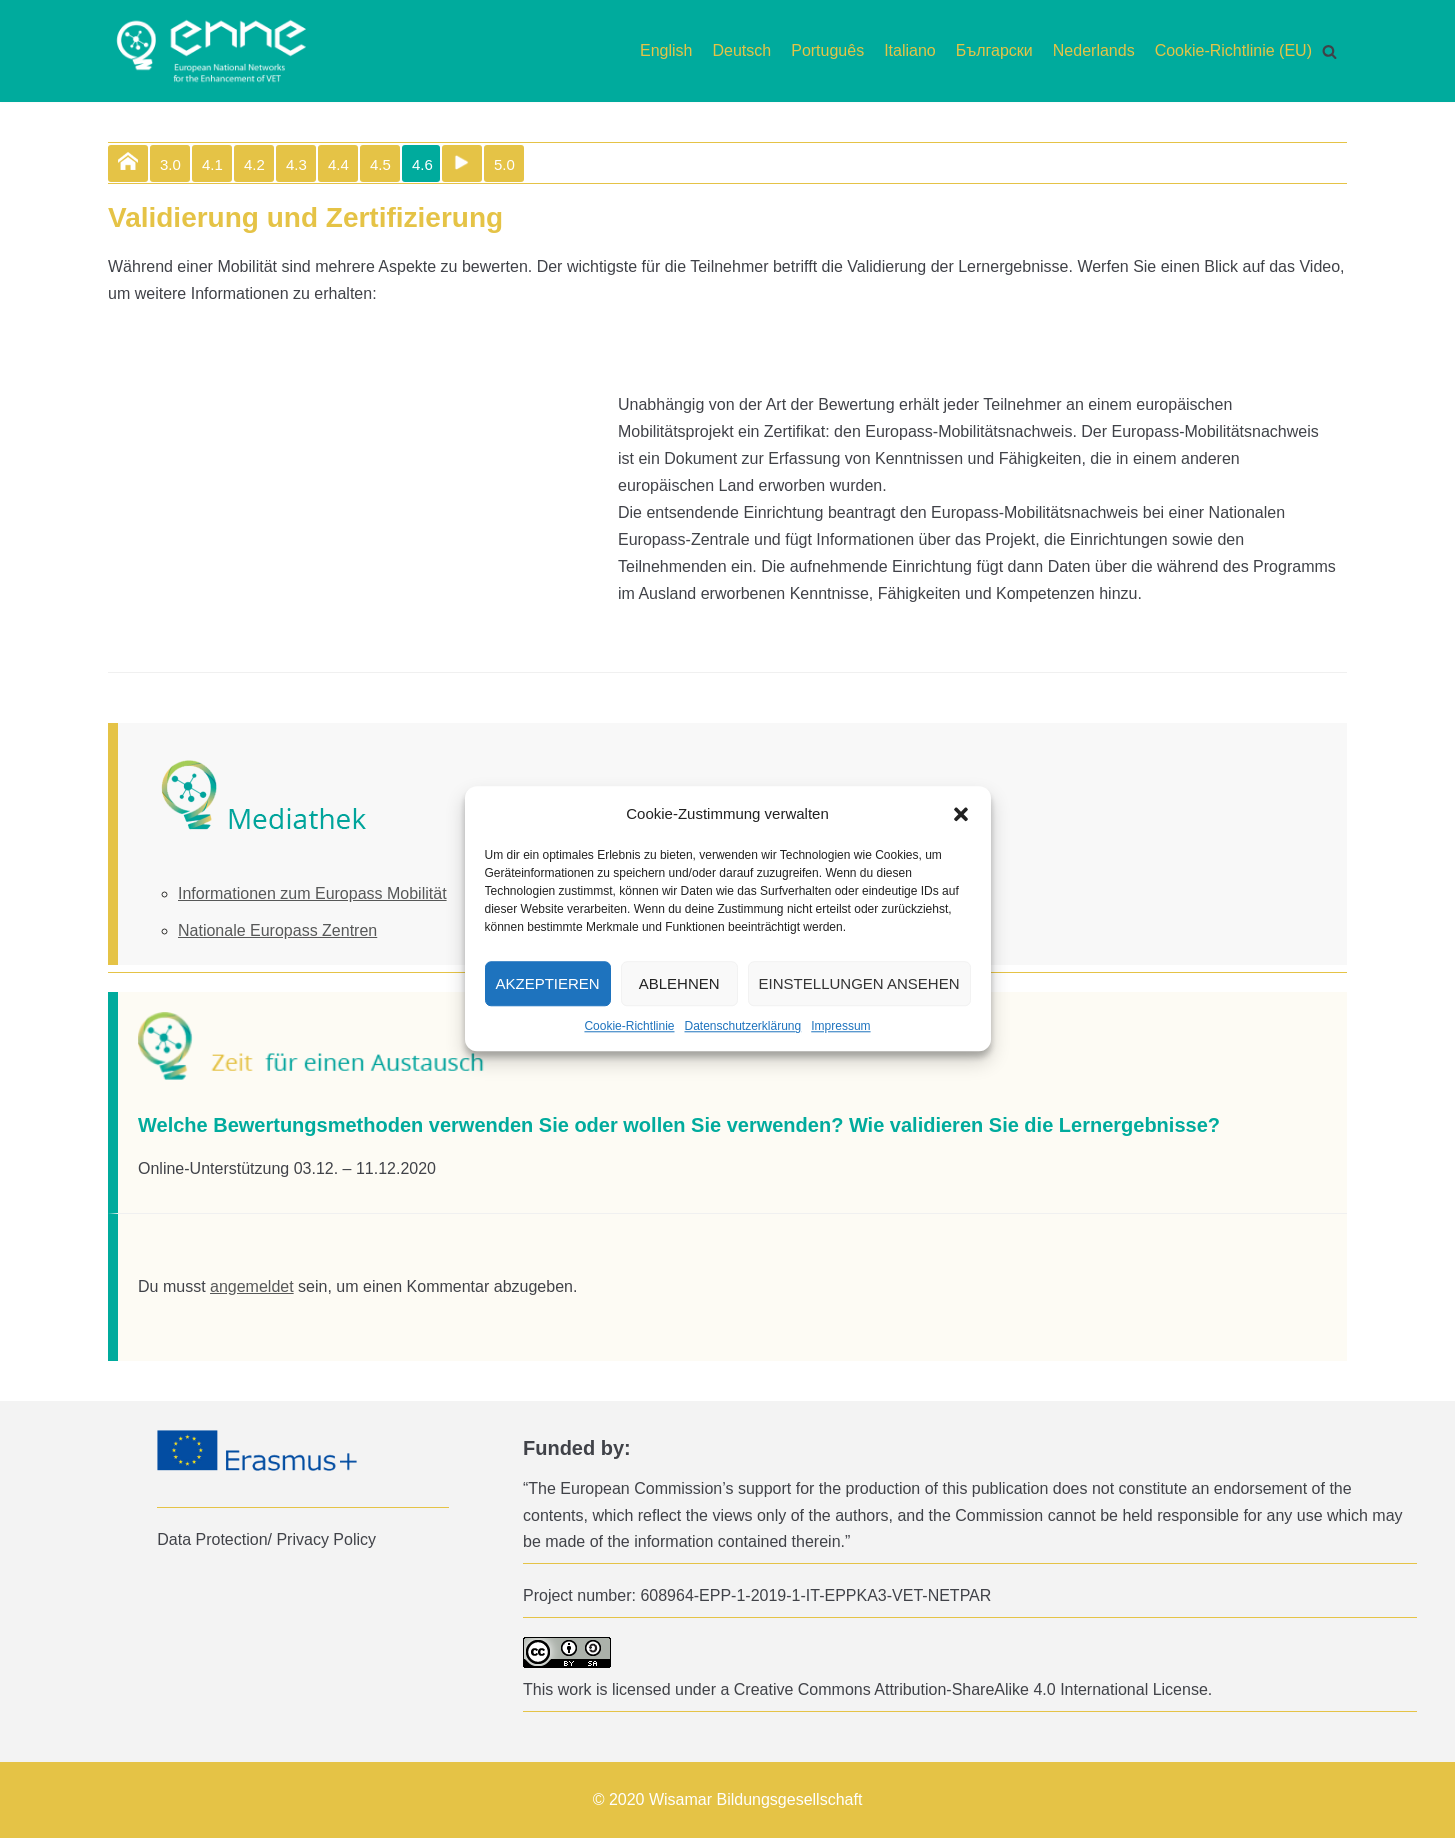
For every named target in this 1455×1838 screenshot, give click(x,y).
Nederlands (1094, 50)
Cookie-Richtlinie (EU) (1233, 50)
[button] (961, 814)
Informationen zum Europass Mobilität (312, 893)
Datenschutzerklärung (742, 1027)
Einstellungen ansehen (859, 983)
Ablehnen (679, 983)
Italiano (910, 50)
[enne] (211, 51)
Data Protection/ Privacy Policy (266, 1539)
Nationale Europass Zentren (277, 930)
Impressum (840, 1027)
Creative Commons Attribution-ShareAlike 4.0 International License (971, 1689)
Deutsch (742, 50)
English (666, 50)
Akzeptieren (548, 983)
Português (827, 50)
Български (994, 50)
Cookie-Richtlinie (629, 1027)
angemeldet (252, 1286)
